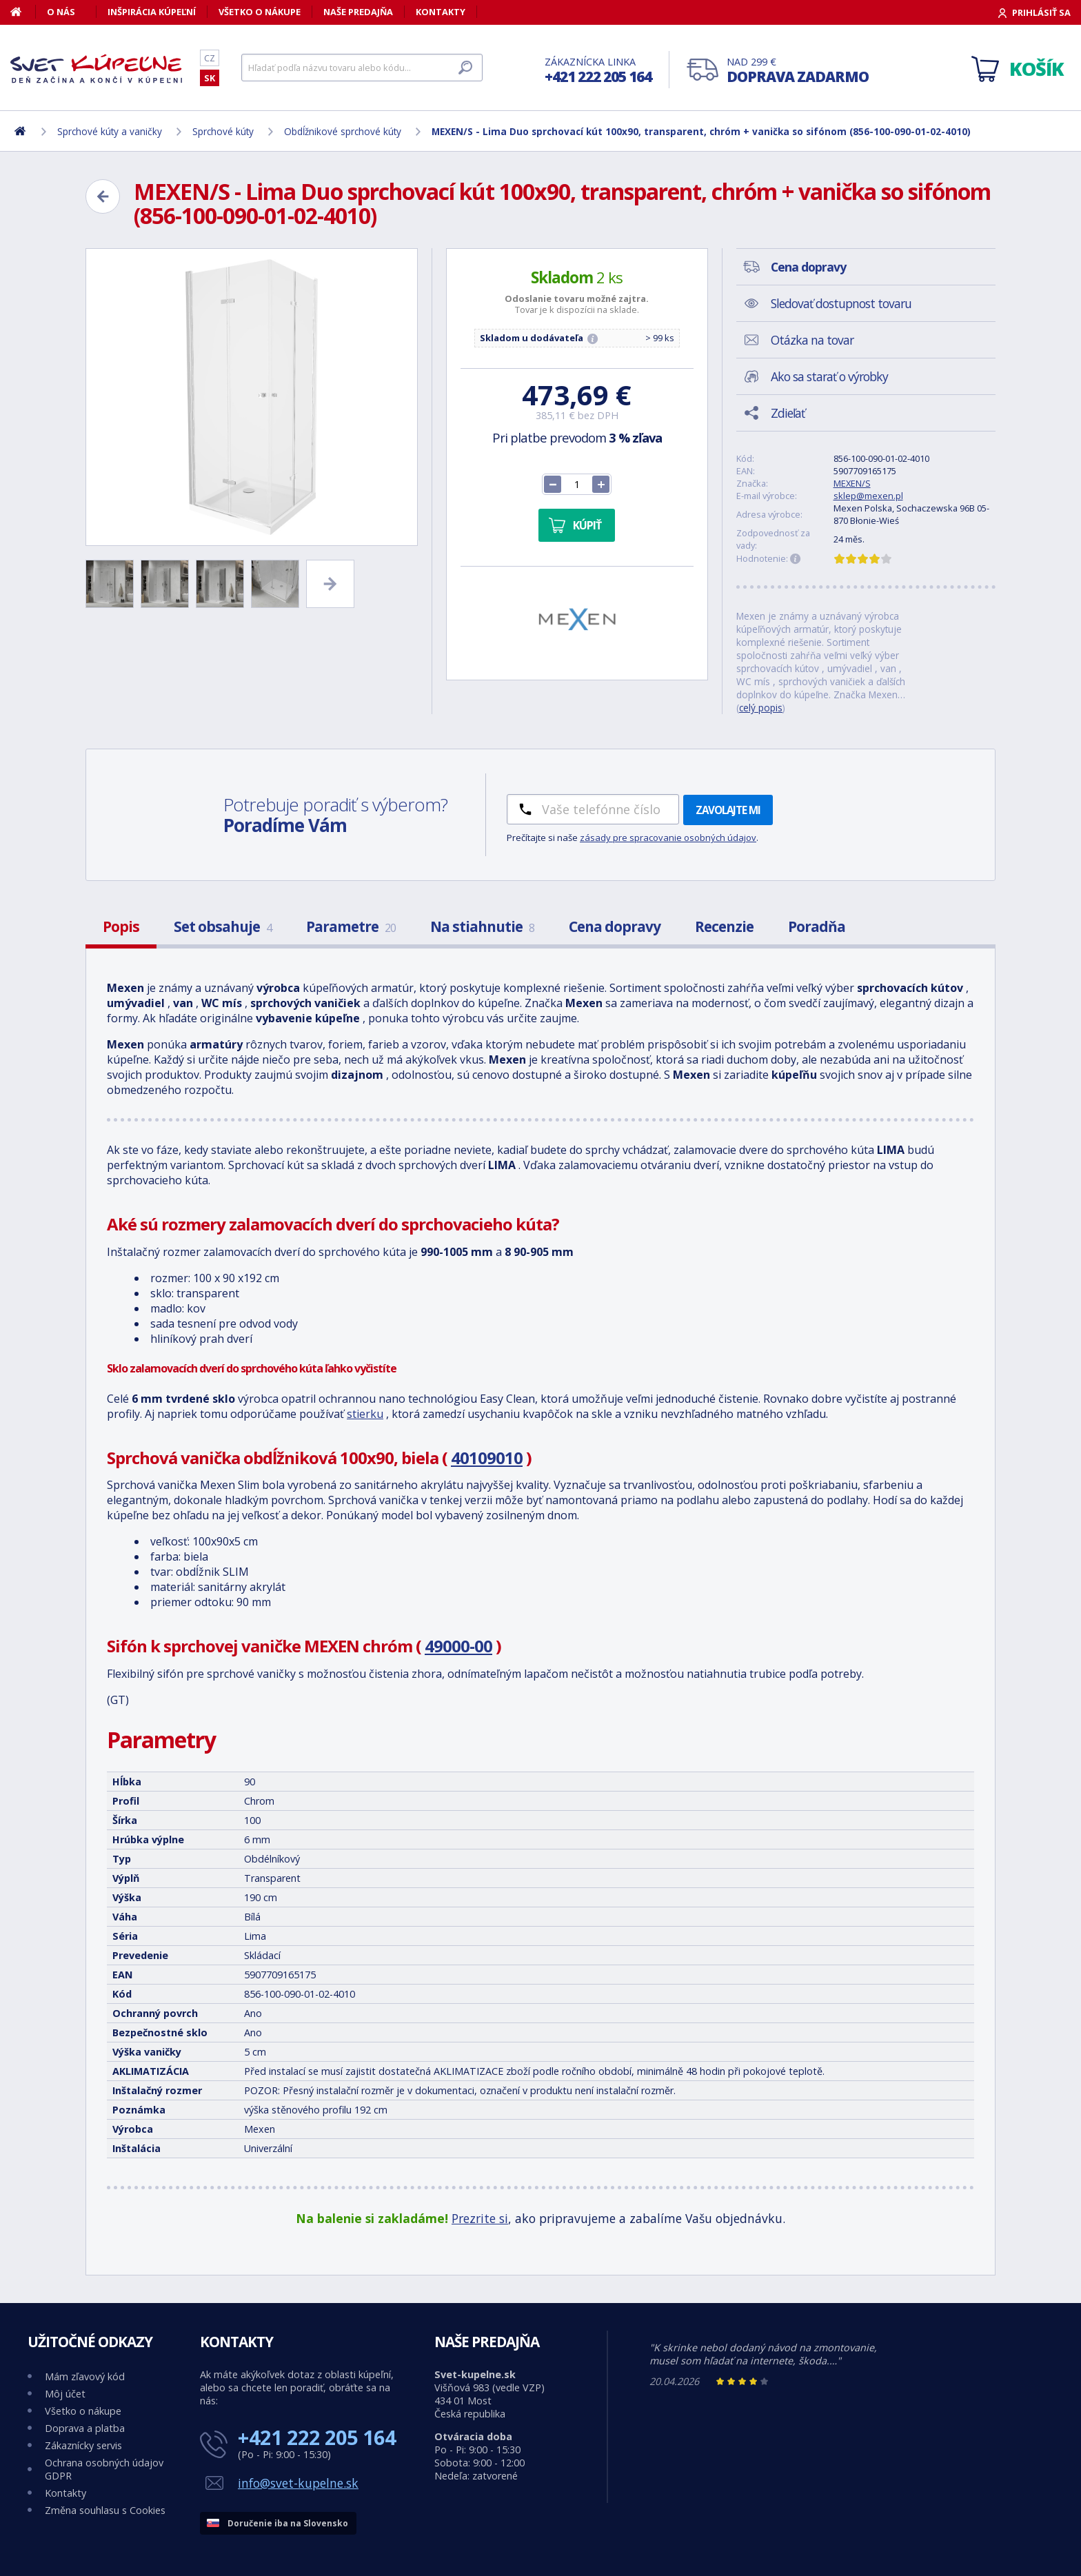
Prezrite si (480, 2218)
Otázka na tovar (812, 340)
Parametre (351, 926)
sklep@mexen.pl (868, 495)
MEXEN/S (852, 483)
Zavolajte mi (728, 810)
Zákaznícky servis (83, 2445)
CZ (209, 58)
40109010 (487, 1457)
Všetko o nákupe (260, 12)
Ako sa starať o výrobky (829, 376)
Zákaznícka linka (598, 70)
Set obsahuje (223, 926)
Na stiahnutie (482, 926)
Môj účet (65, 2393)
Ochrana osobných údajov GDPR (104, 2469)
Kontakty (440, 12)
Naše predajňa (358, 12)
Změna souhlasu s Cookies (105, 2510)
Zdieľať (788, 413)
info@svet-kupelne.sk (298, 2483)
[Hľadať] (362, 67)
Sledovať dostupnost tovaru (841, 303)
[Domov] (23, 12)
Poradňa (816, 926)
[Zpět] (102, 196)
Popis (121, 926)
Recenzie (724, 926)
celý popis (760, 707)
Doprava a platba (85, 2428)
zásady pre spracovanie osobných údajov (668, 837)
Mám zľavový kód (85, 2376)
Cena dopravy (614, 926)
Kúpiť (587, 525)
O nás (61, 12)
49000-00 (458, 1645)
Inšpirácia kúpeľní (152, 12)
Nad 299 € (798, 70)
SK (209, 78)
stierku (365, 1413)
